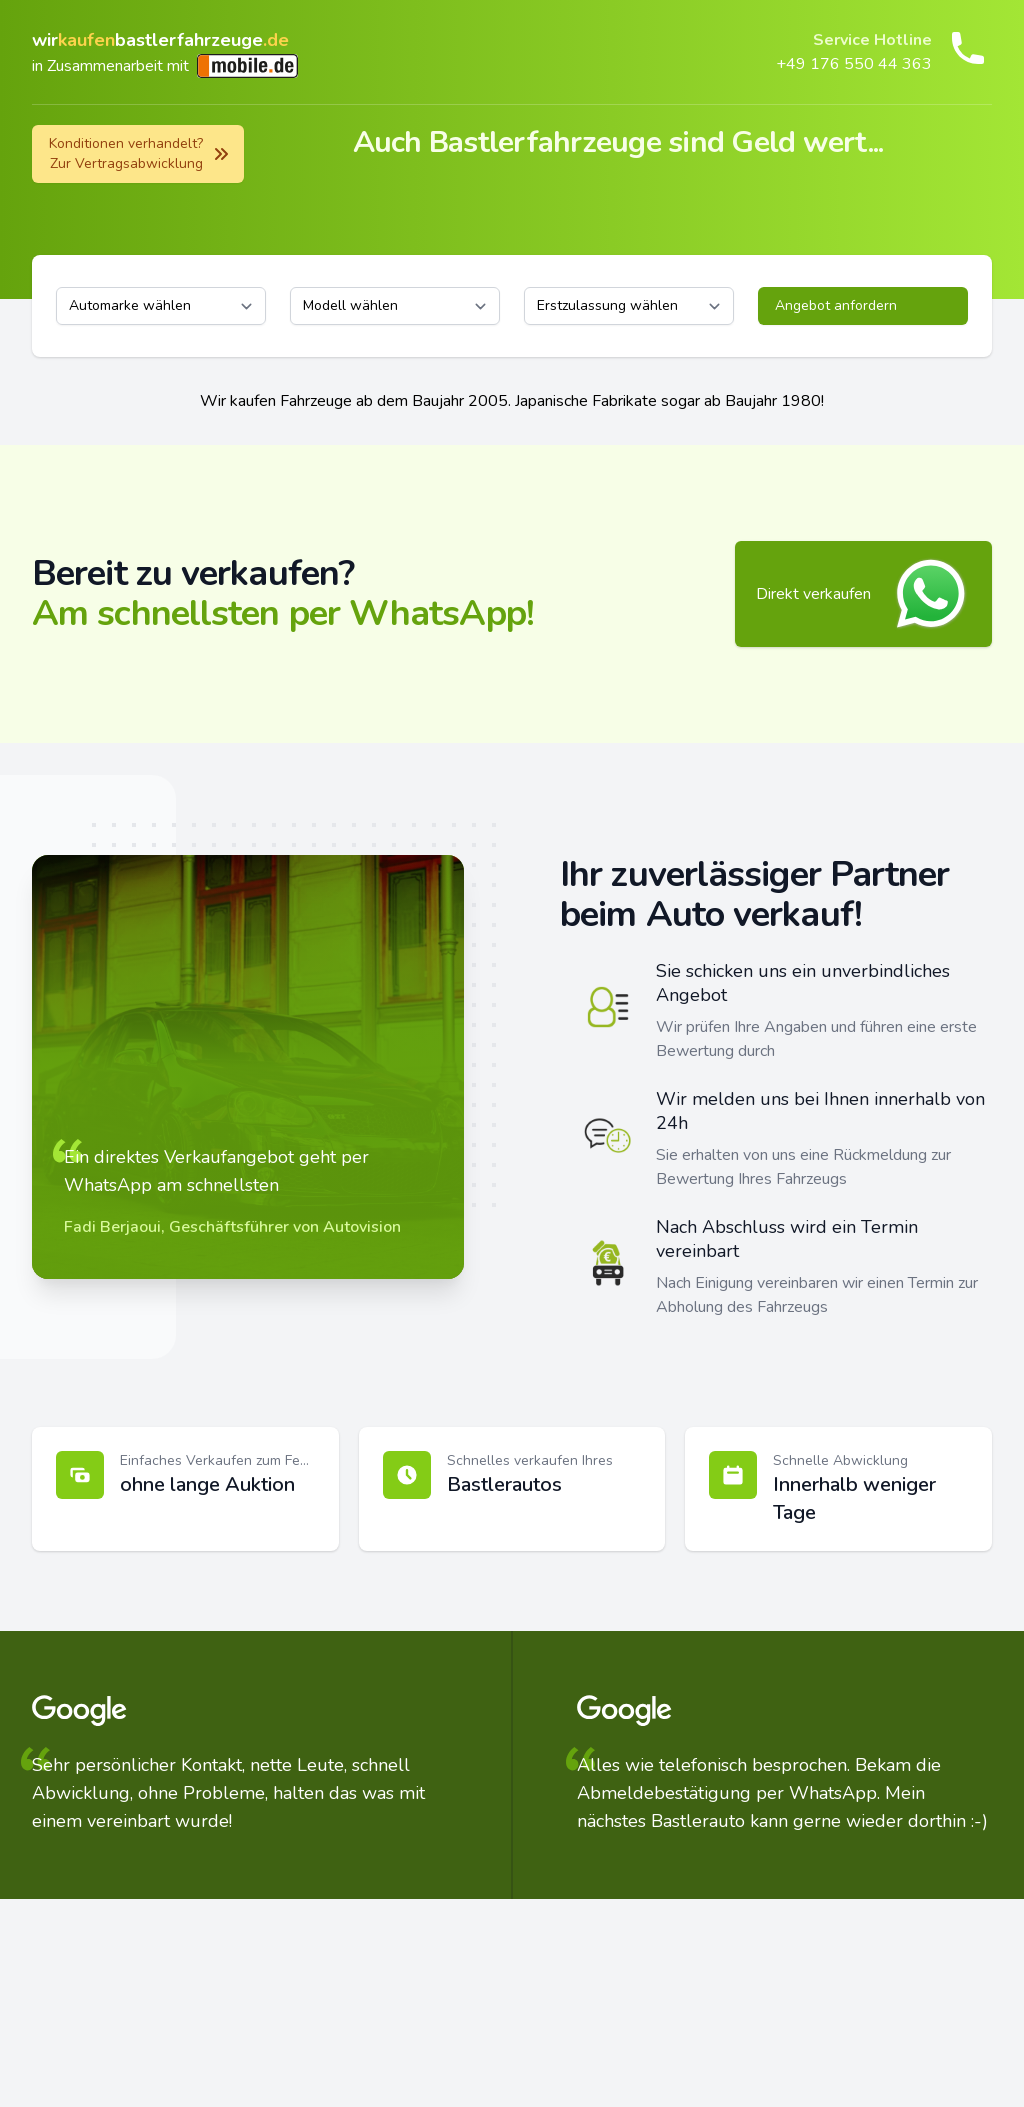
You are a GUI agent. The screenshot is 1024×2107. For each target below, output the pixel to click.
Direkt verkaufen (863, 594)
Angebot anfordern (836, 305)
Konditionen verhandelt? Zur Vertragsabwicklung (140, 153)
